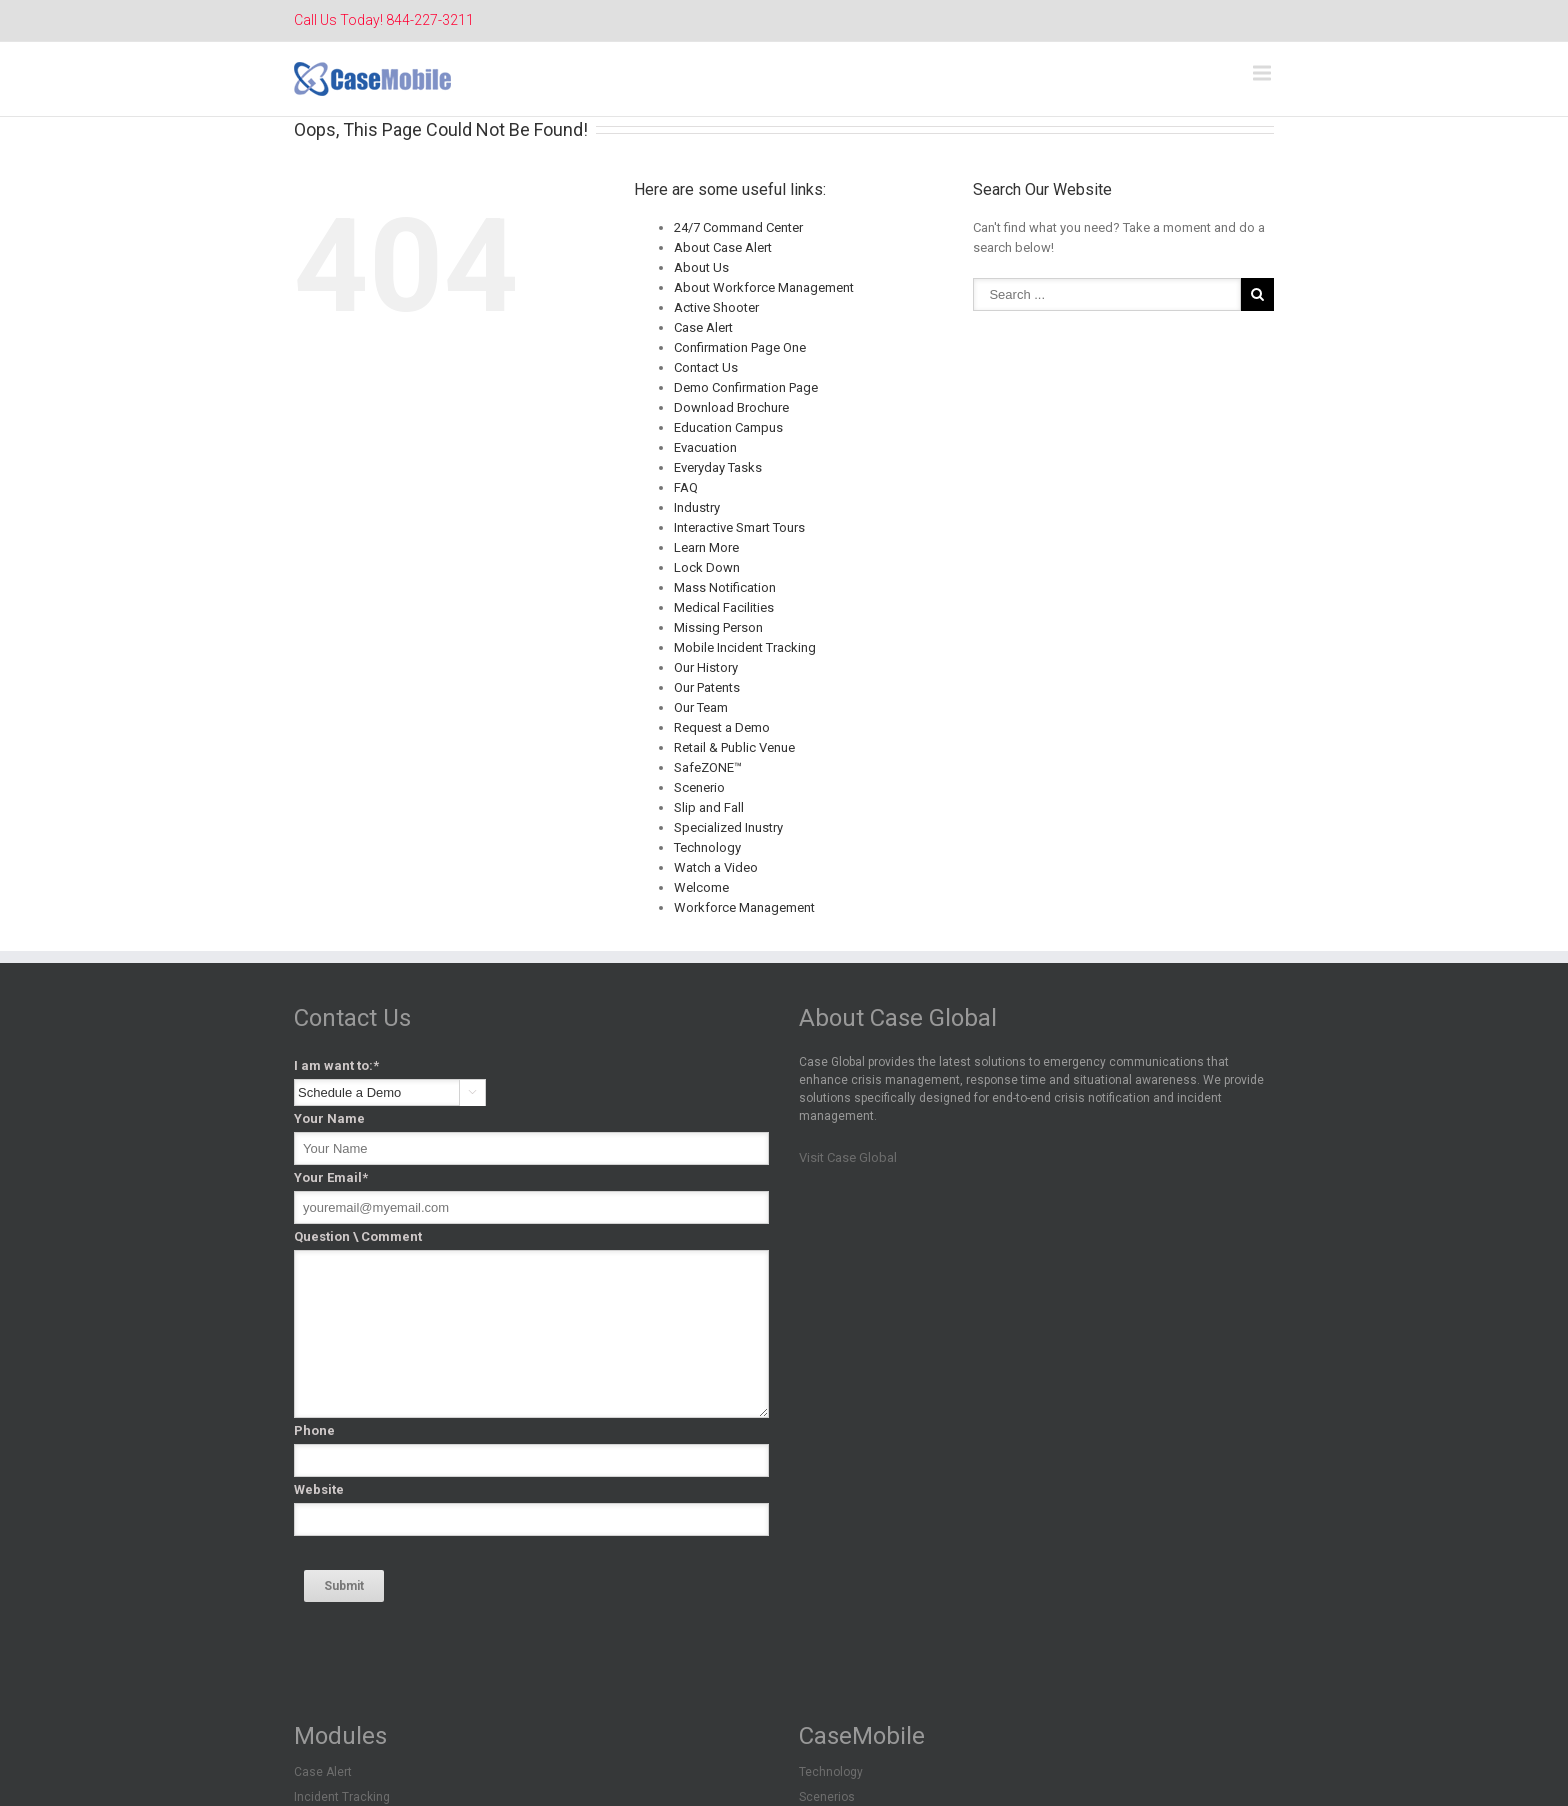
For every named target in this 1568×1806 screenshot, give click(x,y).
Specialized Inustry (728, 827)
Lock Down (707, 567)
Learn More (706, 547)
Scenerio (699, 787)
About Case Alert (723, 247)
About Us (701, 267)
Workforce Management (744, 907)
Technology (707, 847)
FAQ (686, 487)
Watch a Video (716, 867)
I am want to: (336, 1065)
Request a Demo (722, 727)
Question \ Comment (358, 1236)
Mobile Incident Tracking (745, 647)
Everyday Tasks (718, 467)
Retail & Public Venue (734, 747)
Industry (697, 507)
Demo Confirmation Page (746, 387)
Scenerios (827, 1797)
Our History (706, 667)
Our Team (701, 707)
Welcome (701, 887)
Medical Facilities (724, 607)
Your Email (331, 1177)
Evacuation (705, 447)
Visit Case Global (848, 1157)
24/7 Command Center (738, 227)
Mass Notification (725, 587)
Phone (314, 1430)
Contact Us (706, 367)
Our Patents (707, 687)
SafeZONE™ (708, 767)
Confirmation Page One (740, 347)
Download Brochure (731, 407)
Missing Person (718, 627)
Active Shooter (716, 307)
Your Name (329, 1118)
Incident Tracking (342, 1797)
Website (319, 1489)
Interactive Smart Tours (739, 527)
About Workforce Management (764, 287)
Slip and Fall (709, 807)
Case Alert (703, 327)
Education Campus (728, 427)
